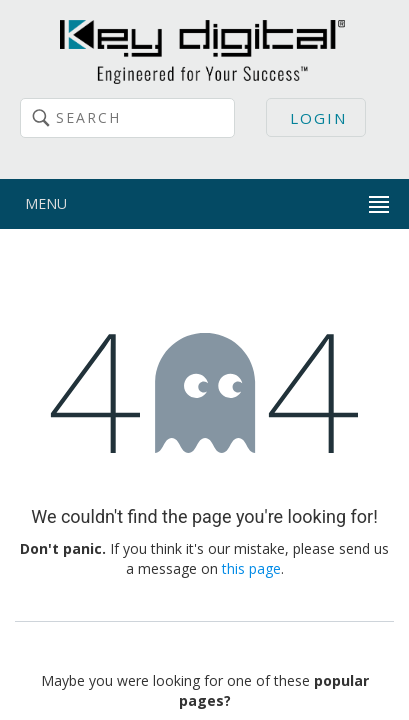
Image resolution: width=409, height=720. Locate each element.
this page (251, 568)
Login (318, 118)
